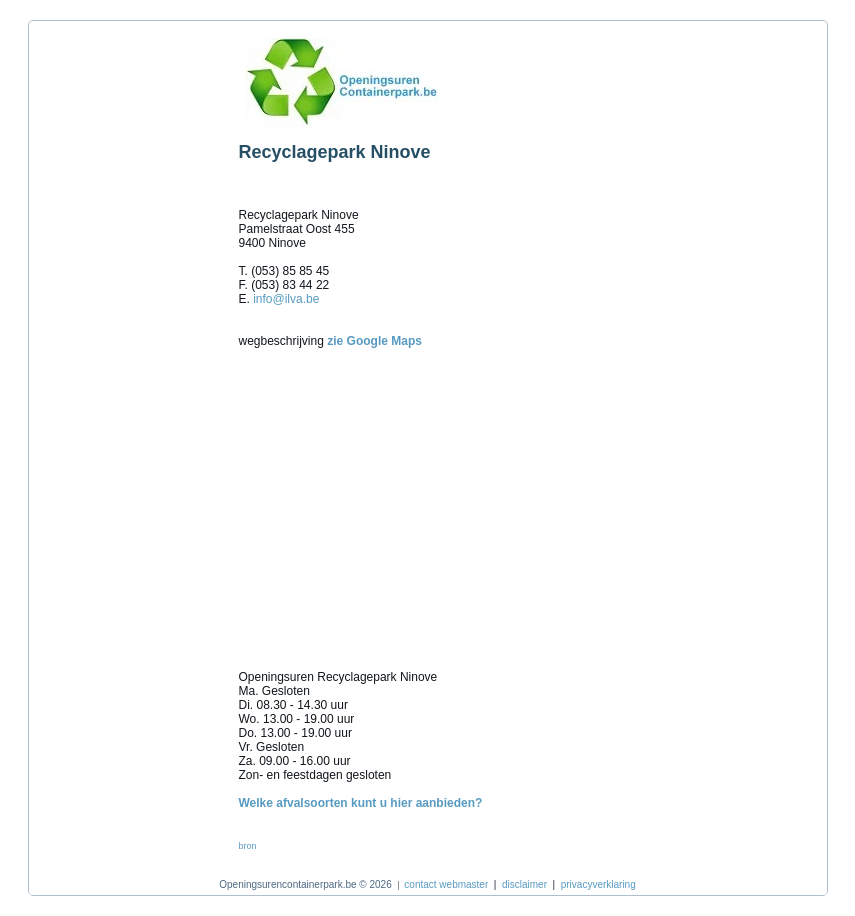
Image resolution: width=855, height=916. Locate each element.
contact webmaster (446, 884)
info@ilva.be (286, 299)
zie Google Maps (374, 341)
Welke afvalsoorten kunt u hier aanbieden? (361, 803)
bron (248, 846)
